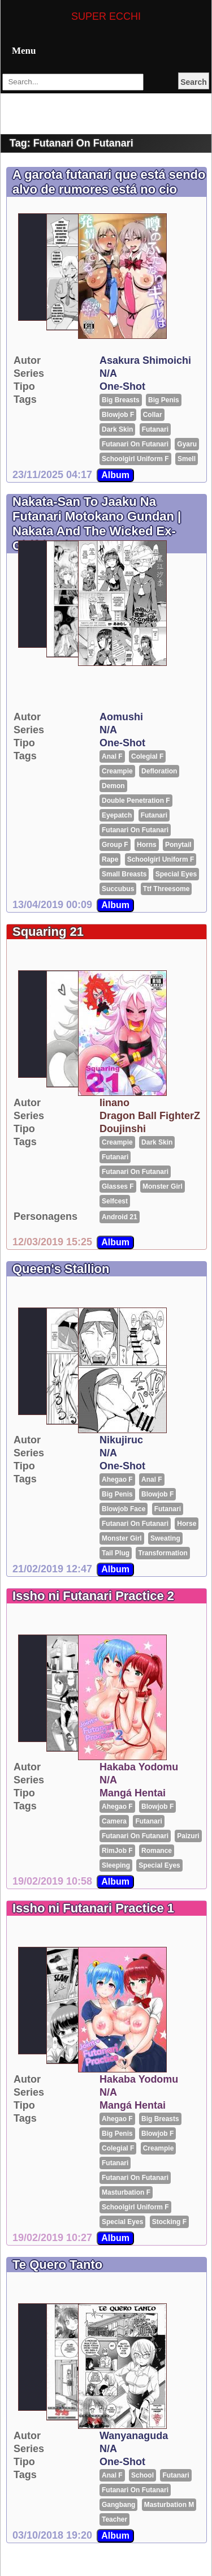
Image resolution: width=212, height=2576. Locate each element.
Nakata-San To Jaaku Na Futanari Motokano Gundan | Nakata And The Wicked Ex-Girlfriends (96, 523)
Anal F (112, 756)
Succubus (118, 889)
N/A (108, 373)
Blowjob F (118, 415)
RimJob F (117, 1851)
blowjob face (123, 1509)
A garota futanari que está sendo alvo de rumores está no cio (108, 181)
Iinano (114, 1102)
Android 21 (119, 1217)
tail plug (115, 1553)
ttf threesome (166, 889)
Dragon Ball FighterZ (149, 1115)
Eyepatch (117, 815)
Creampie (117, 771)
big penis (163, 400)
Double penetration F (136, 801)
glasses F (118, 1186)
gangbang (118, 2505)
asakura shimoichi (145, 360)
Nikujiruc (121, 1440)
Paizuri (188, 1836)
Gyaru (187, 444)
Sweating (165, 1538)
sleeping (116, 1865)
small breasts (124, 874)
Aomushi (121, 717)
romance (156, 1851)
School (142, 2475)
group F (115, 845)
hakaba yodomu (138, 1767)
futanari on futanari (135, 444)
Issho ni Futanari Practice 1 (93, 1908)
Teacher (114, 2519)
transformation (162, 1553)
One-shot (122, 386)
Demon (113, 786)
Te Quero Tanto (57, 2264)
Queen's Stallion (61, 1269)
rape (110, 859)
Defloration (159, 771)
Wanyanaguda (133, 2435)
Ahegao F (117, 1479)
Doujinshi (122, 1128)
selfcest (115, 1201)
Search (193, 82)
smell (187, 459)
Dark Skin (117, 429)
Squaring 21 (48, 931)
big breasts (121, 400)
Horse (186, 1524)
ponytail (178, 845)
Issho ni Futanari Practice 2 (93, 1596)
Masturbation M (169, 2505)
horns (147, 845)
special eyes (176, 874)
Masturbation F (126, 2192)
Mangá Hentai (132, 1793)
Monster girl (162, 1186)
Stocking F (169, 2222)
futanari (155, 429)
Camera (114, 1821)
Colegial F (147, 756)
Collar (152, 415)
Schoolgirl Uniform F (135, 459)
